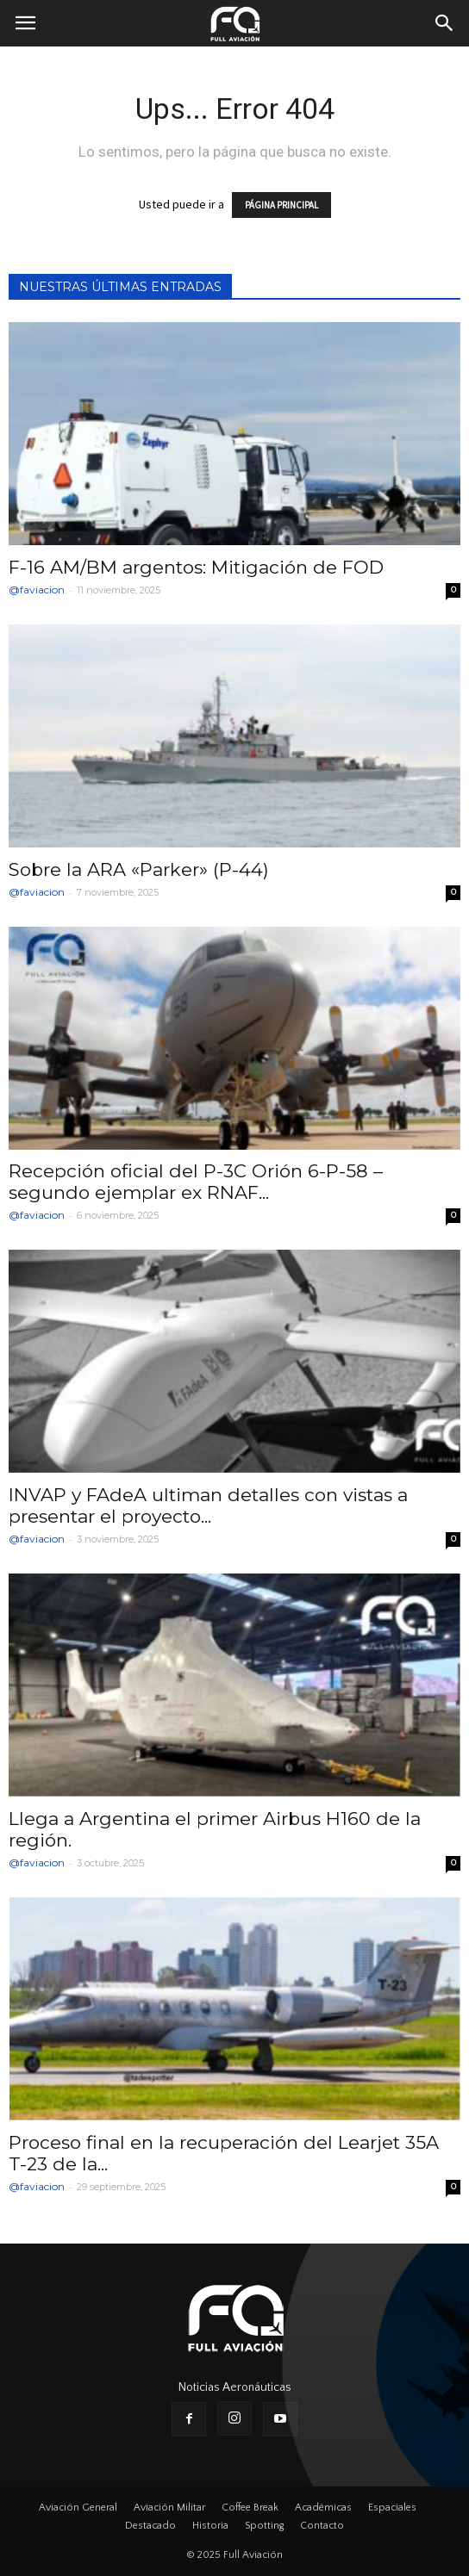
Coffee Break (250, 2507)
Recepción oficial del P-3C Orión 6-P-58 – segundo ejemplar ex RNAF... (196, 1181)
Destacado (150, 2525)
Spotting (264, 2525)
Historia (210, 2525)
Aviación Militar (169, 2507)
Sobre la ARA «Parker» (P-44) (139, 869)
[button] (445, 23)
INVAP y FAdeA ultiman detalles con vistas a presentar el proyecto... (208, 1505)
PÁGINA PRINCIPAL (281, 205)
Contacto (322, 2525)
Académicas (323, 2507)
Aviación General (78, 2507)
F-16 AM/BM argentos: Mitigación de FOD (196, 567)
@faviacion (37, 589)
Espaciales (392, 2507)
